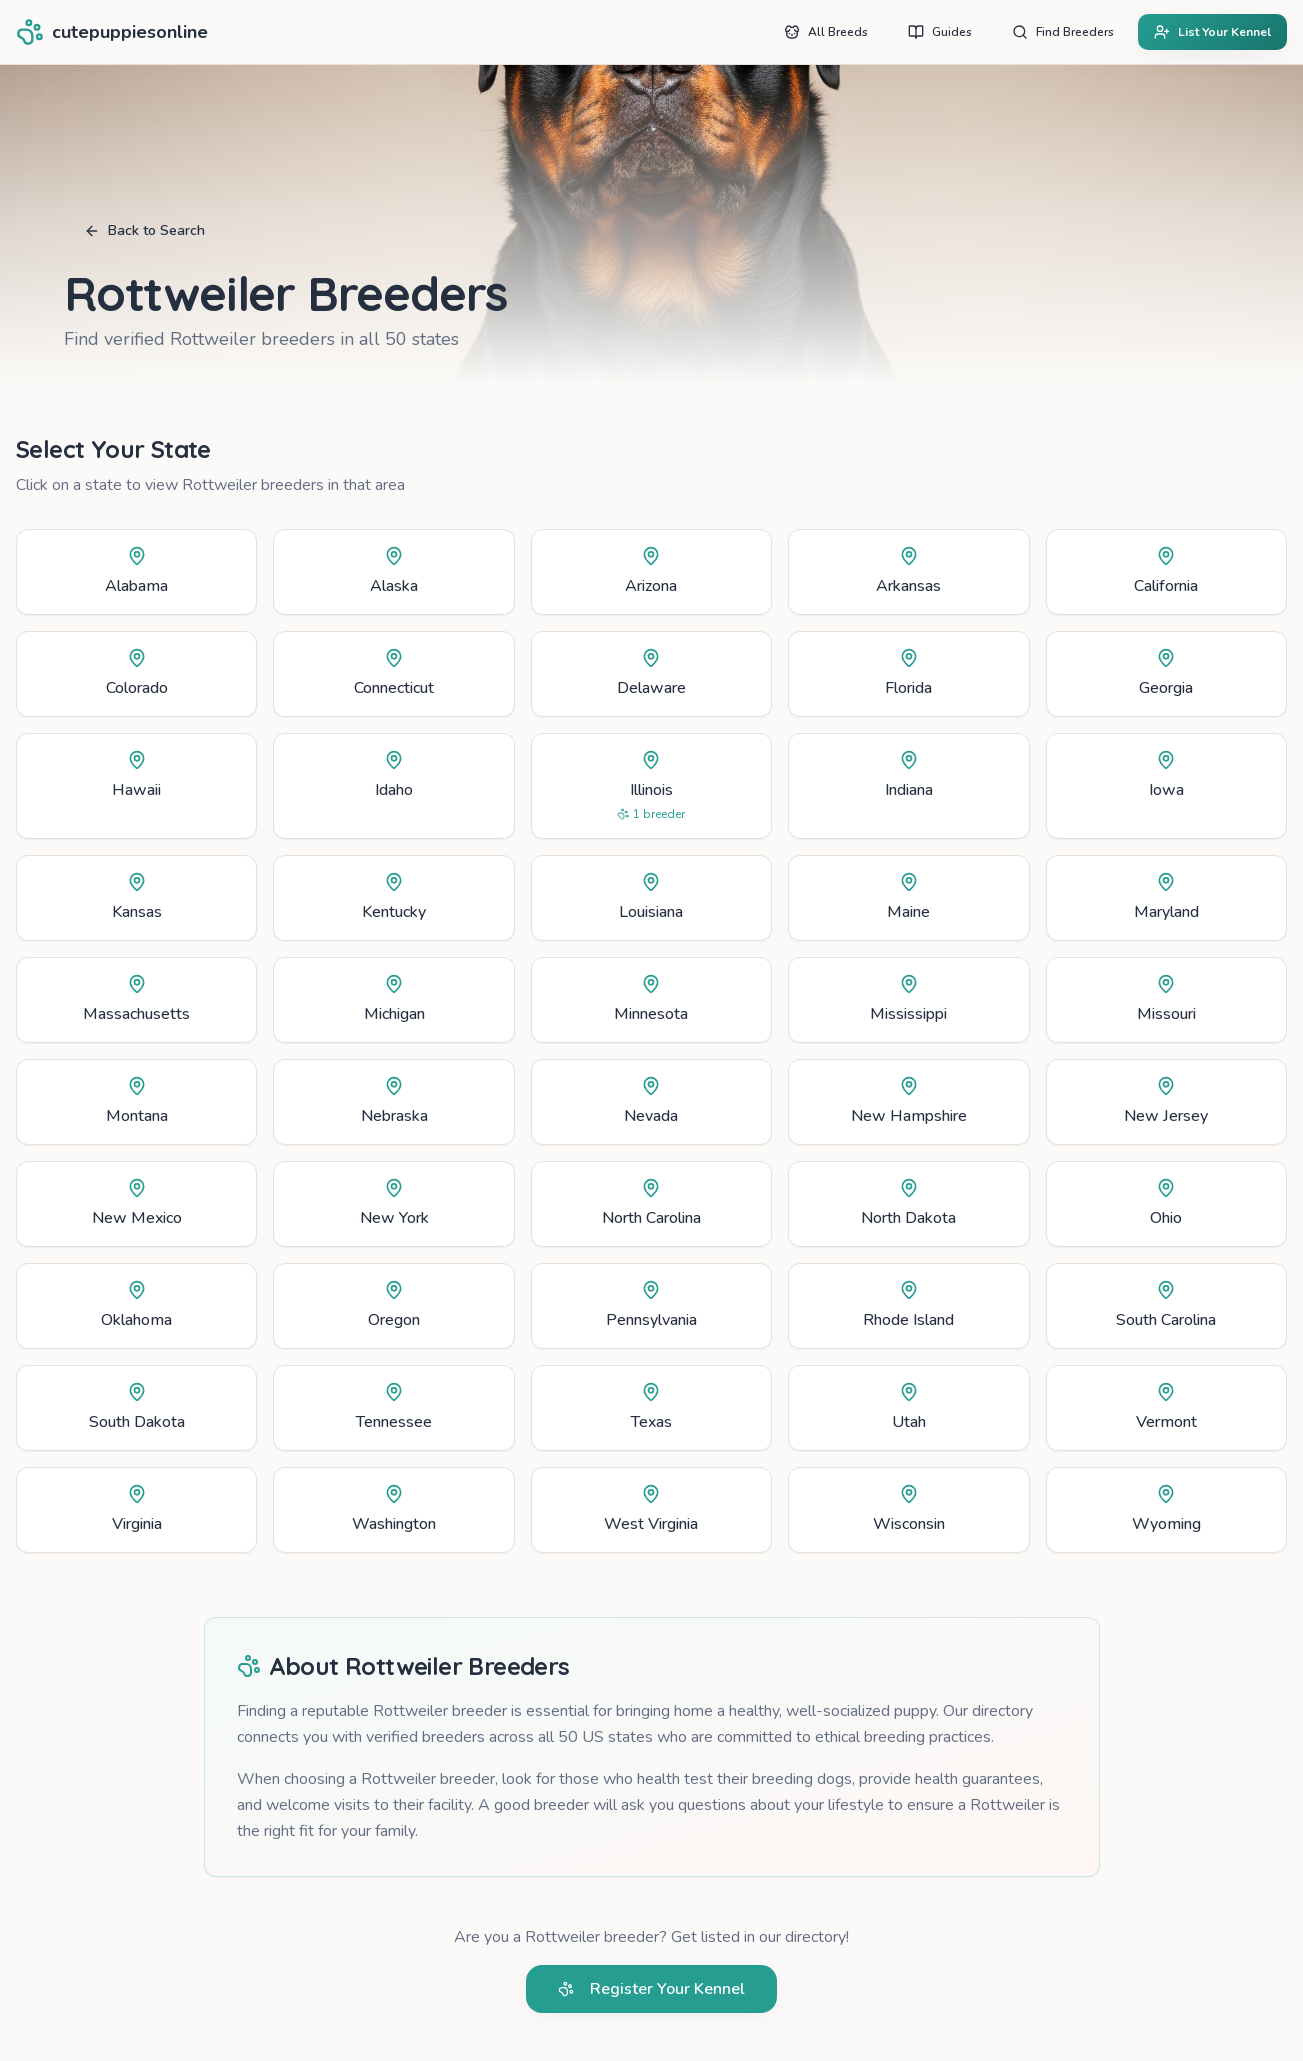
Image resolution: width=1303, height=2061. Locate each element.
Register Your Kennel (651, 1989)
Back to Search (144, 230)
